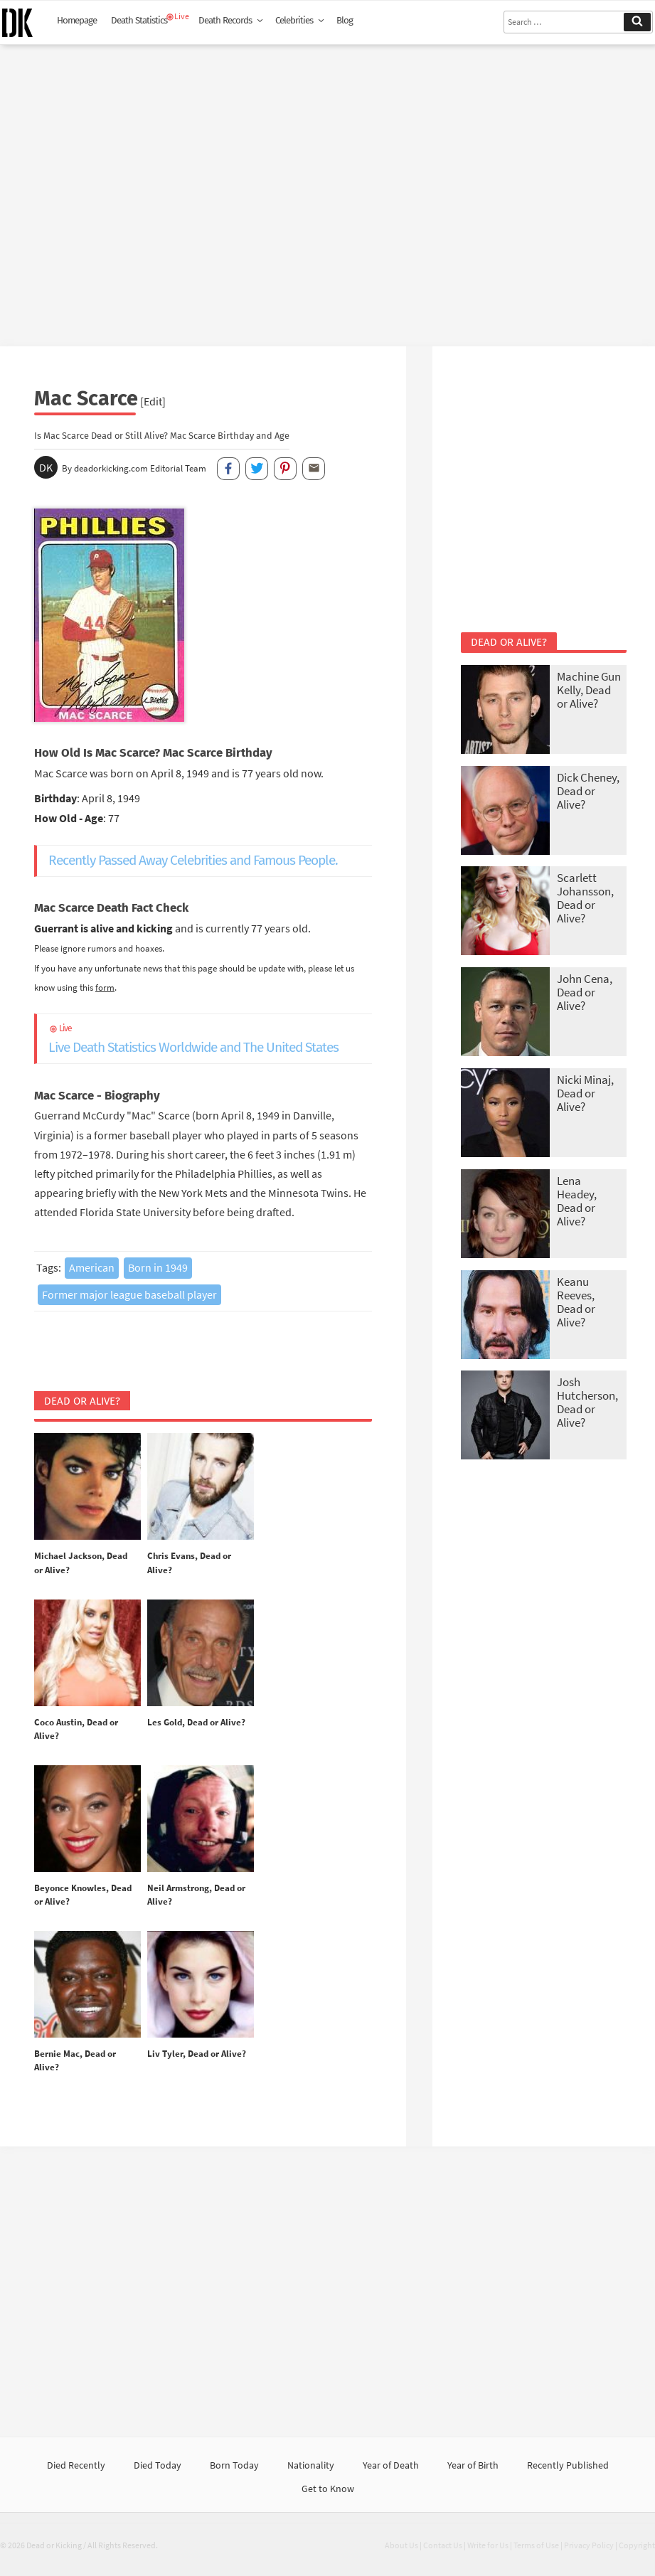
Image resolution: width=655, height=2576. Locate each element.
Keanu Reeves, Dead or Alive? (576, 1302)
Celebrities (300, 20)
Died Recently (76, 2465)
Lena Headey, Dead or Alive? (577, 1201)
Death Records (231, 20)
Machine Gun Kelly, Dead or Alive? (589, 690)
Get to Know (328, 2488)
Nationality (310, 2465)
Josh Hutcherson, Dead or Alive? (587, 1402)
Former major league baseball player (129, 1294)
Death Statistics (139, 20)
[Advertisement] (327, 189)
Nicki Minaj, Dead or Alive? (585, 1093)
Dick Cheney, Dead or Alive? (588, 791)
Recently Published (568, 2465)
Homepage (77, 20)
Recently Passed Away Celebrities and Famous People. (193, 860)
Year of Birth (473, 2465)
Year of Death (391, 2465)
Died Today (157, 2465)
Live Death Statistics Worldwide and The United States (210, 1037)
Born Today (234, 2465)
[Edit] (153, 401)
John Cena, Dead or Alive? (584, 992)
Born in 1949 (158, 1267)
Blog (344, 20)
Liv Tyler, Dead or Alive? (196, 2054)
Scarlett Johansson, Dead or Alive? (585, 898)
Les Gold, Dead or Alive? (196, 1722)
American (92, 1267)
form (105, 987)
